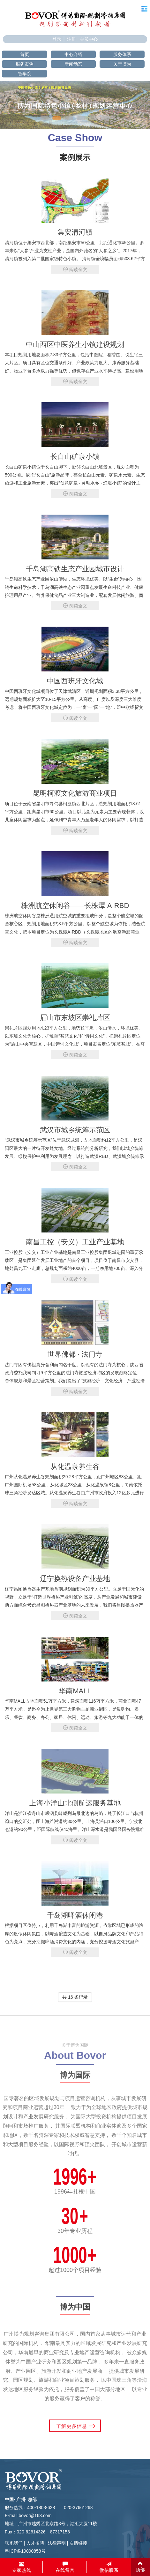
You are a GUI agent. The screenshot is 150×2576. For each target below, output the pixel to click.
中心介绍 (73, 54)
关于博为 (122, 64)
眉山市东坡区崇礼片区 (75, 1018)
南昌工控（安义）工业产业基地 (75, 1242)
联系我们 (14, 2543)
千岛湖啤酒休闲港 (75, 1915)
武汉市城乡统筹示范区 (75, 1130)
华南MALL (75, 1691)
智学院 (24, 73)
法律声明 (57, 2543)
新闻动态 (73, 64)
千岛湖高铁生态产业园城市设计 (75, 569)
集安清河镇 (75, 232)
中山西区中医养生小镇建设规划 (75, 345)
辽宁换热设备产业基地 (75, 1579)
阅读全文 (75, 269)
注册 (71, 39)
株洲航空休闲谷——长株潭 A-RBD (75, 906)
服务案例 (25, 64)
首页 (24, 54)
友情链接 (78, 2543)
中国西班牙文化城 (75, 681)
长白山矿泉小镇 (75, 457)
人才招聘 (35, 2543)
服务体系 (122, 54)
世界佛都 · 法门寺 (75, 1354)
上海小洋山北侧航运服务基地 (75, 1803)
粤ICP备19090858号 (25, 2551)
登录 (56, 39)
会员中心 (89, 39)
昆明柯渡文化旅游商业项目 (75, 793)
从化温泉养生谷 (75, 1467)
